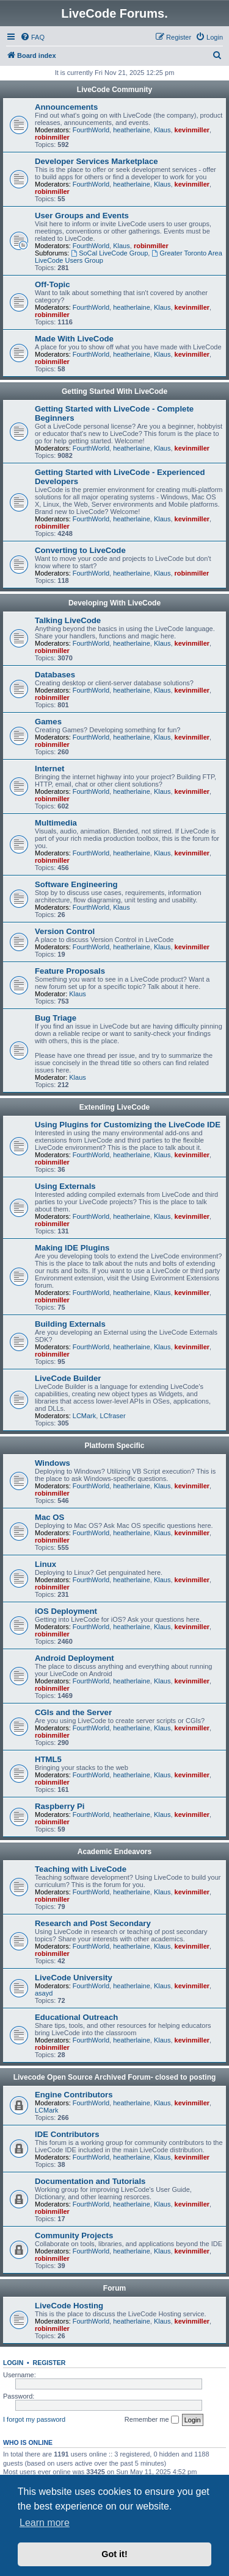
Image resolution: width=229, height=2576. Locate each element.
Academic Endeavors (114, 1851)
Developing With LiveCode (114, 603)
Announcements (66, 107)
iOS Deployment (66, 1611)
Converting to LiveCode (80, 550)
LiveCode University (73, 1977)
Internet (49, 768)
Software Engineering (76, 884)
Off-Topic (52, 284)
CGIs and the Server (73, 1712)
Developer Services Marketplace (96, 161)
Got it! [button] (114, 2554)
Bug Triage (55, 1017)
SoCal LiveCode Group (109, 253)
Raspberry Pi (59, 1806)
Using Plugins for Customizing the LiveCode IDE (127, 1124)
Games (48, 721)
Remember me (152, 2420)
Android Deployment (74, 1658)
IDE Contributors (67, 2134)
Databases (55, 674)
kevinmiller (192, 130)
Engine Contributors (73, 2094)
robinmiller (52, 137)
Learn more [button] (45, 2522)
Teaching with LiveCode (80, 1869)
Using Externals (65, 1186)
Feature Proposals (70, 971)
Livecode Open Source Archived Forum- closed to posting (114, 2077)
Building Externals (70, 1324)
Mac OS (49, 1517)
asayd (44, 1993)
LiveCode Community (114, 89)
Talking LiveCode (68, 620)
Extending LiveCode (114, 1107)
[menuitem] (32, 37)
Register (49, 2362)
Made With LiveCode (74, 338)
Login (13, 2362)
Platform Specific (114, 1445)
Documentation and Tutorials (90, 2181)
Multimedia (56, 822)
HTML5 (48, 1759)
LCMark (84, 1415)
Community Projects (74, 2235)
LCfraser (112, 1415)
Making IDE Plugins (72, 1247)
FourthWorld (91, 130)
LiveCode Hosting (69, 2305)
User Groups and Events (82, 215)
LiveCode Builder (68, 1378)
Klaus (162, 130)
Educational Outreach (76, 2017)
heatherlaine (131, 130)
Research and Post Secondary (93, 1923)
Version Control (65, 931)
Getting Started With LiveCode (114, 391)
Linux (45, 1564)
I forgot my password (34, 2419)
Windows (52, 1463)
